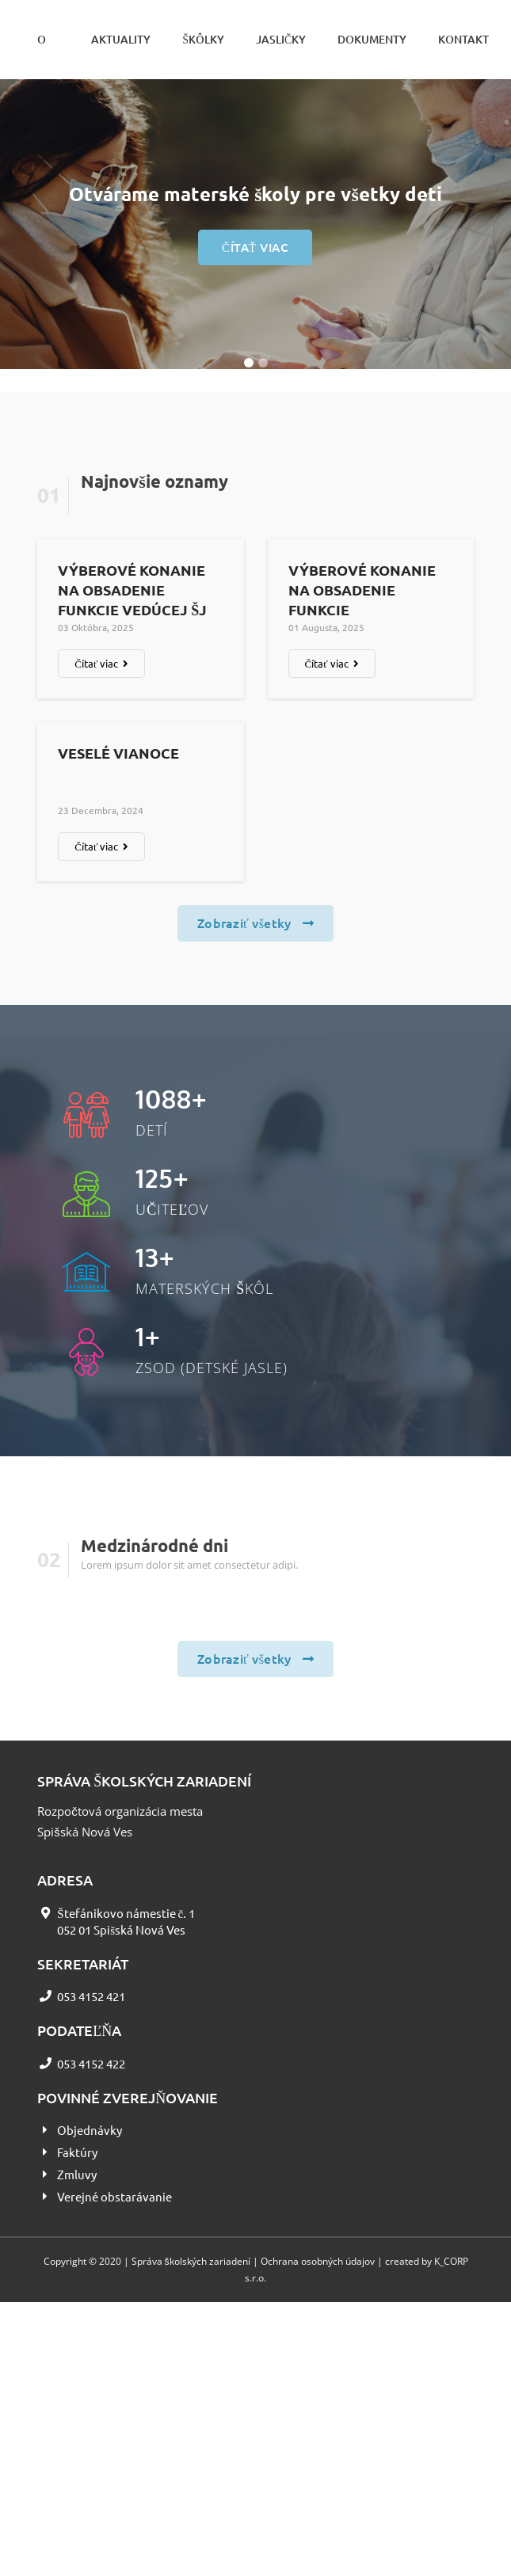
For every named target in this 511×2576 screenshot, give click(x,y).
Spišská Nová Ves (84, 1832)
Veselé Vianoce (118, 753)
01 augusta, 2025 (326, 627)
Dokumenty (371, 39)
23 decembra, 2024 (100, 810)
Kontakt (463, 39)
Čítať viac (255, 247)
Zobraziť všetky (255, 922)
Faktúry (77, 2151)
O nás (48, 55)
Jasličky (281, 39)
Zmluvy (77, 2174)
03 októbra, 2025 (96, 627)
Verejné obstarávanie (114, 2196)
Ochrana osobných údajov (318, 2261)
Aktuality (121, 39)
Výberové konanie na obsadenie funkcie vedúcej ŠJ (132, 589)
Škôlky (203, 39)
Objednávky (89, 2129)
